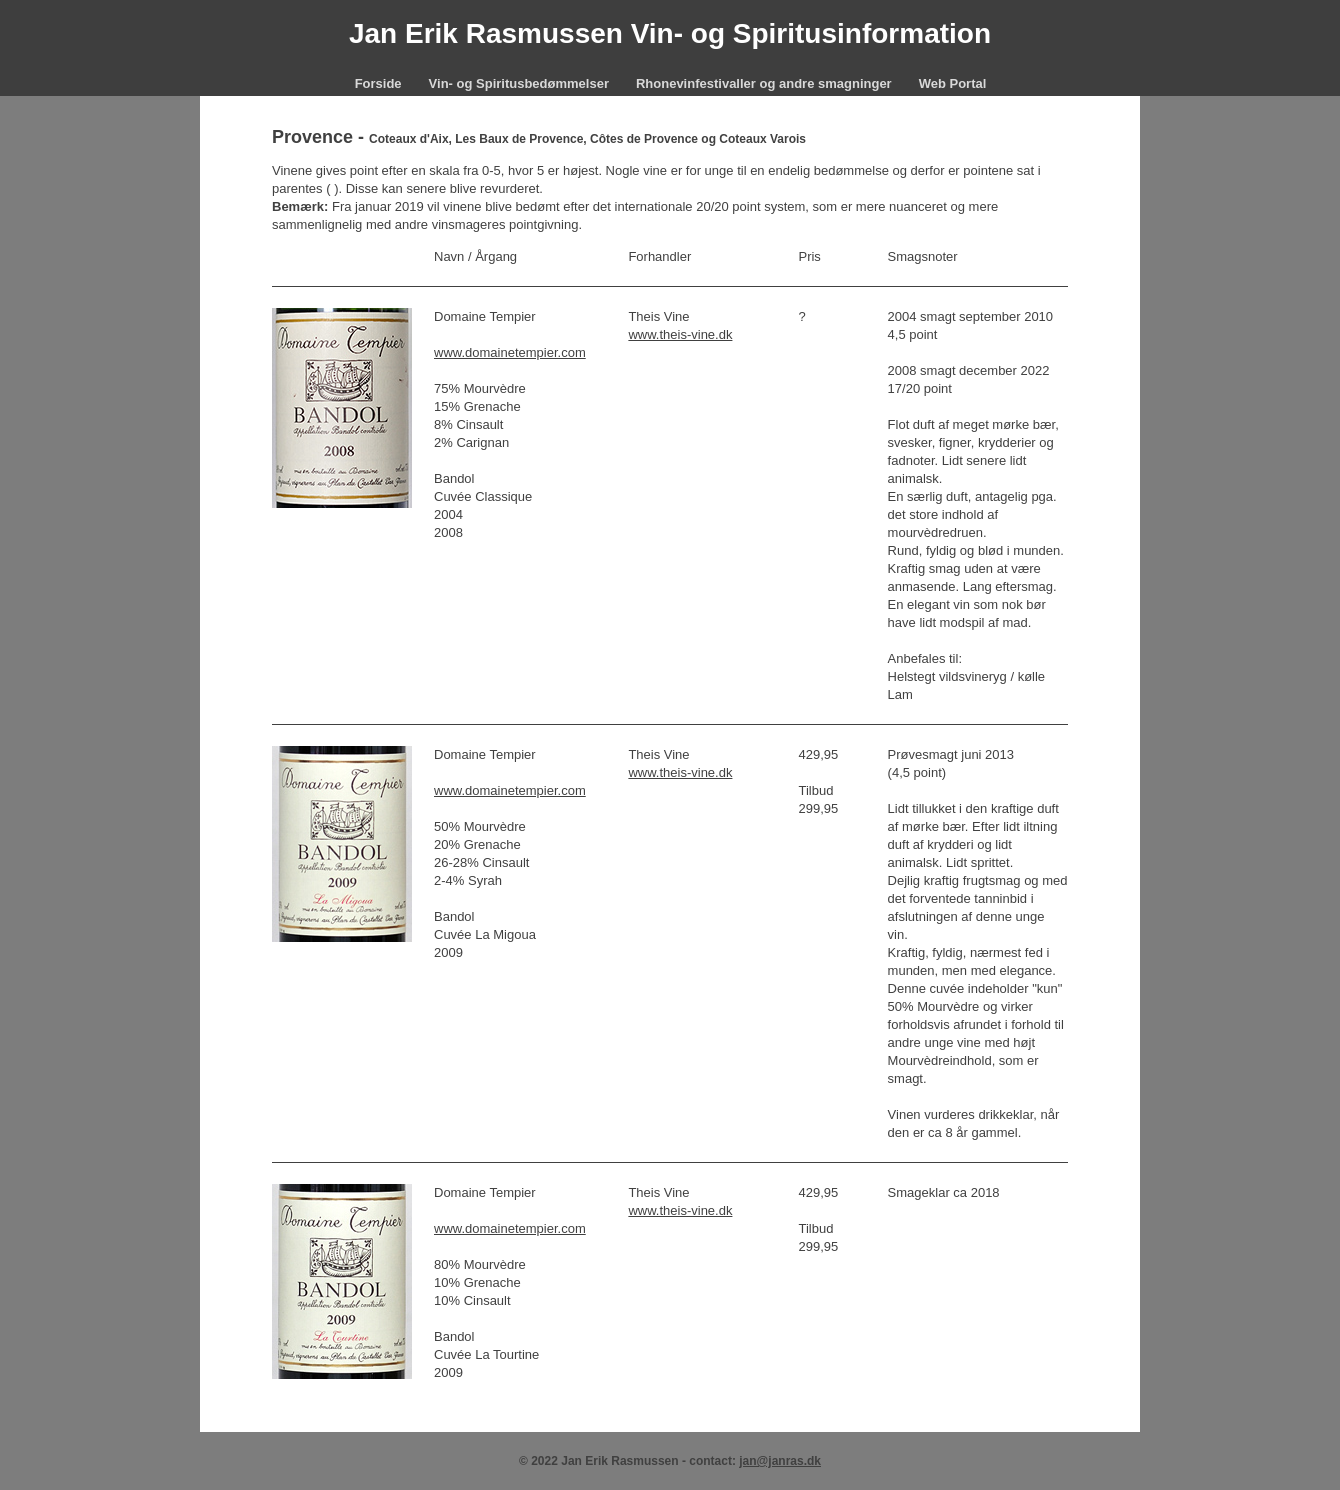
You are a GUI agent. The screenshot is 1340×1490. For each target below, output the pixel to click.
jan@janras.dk (780, 1461)
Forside (378, 83)
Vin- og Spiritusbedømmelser (519, 83)
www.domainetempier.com (510, 352)
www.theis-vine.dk (680, 334)
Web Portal (953, 83)
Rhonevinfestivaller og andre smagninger (764, 83)
